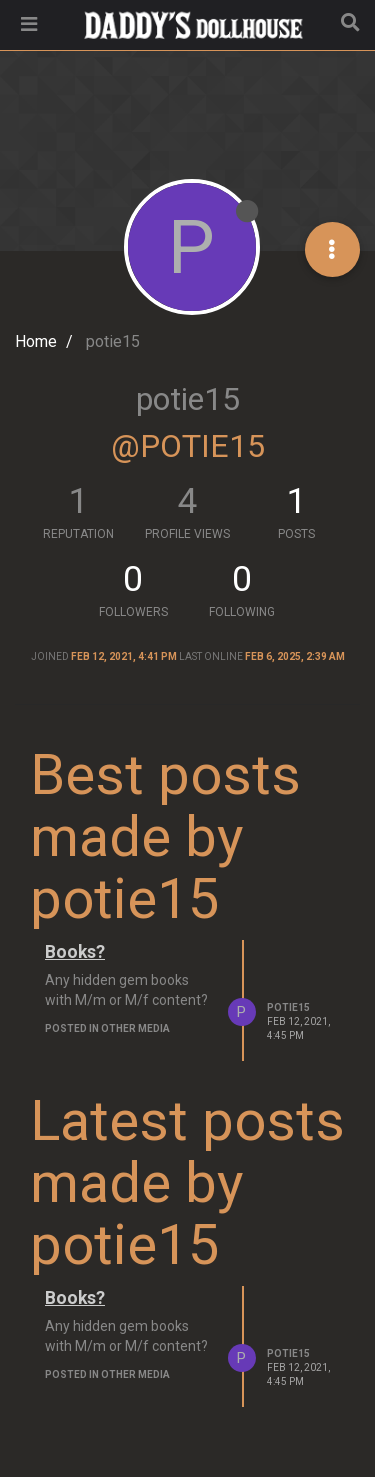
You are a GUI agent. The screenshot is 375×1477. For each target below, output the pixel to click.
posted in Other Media (107, 1028)
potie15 (288, 1007)
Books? (75, 952)
